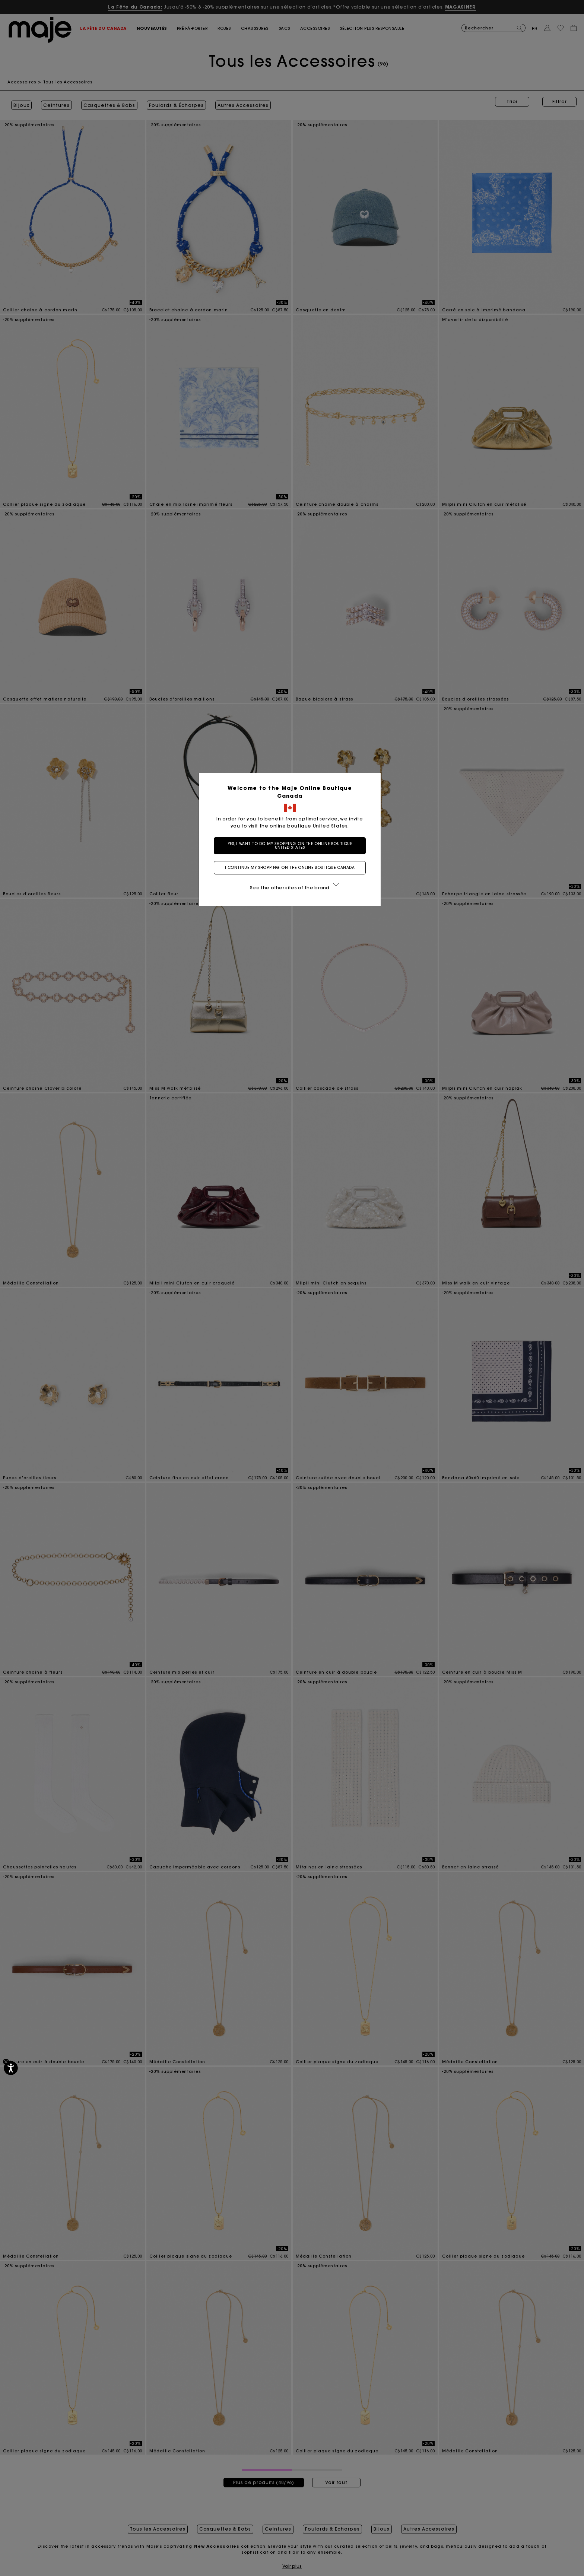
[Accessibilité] (11, 2068)
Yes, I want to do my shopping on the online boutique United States (292, 845)
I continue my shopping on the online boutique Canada (292, 867)
